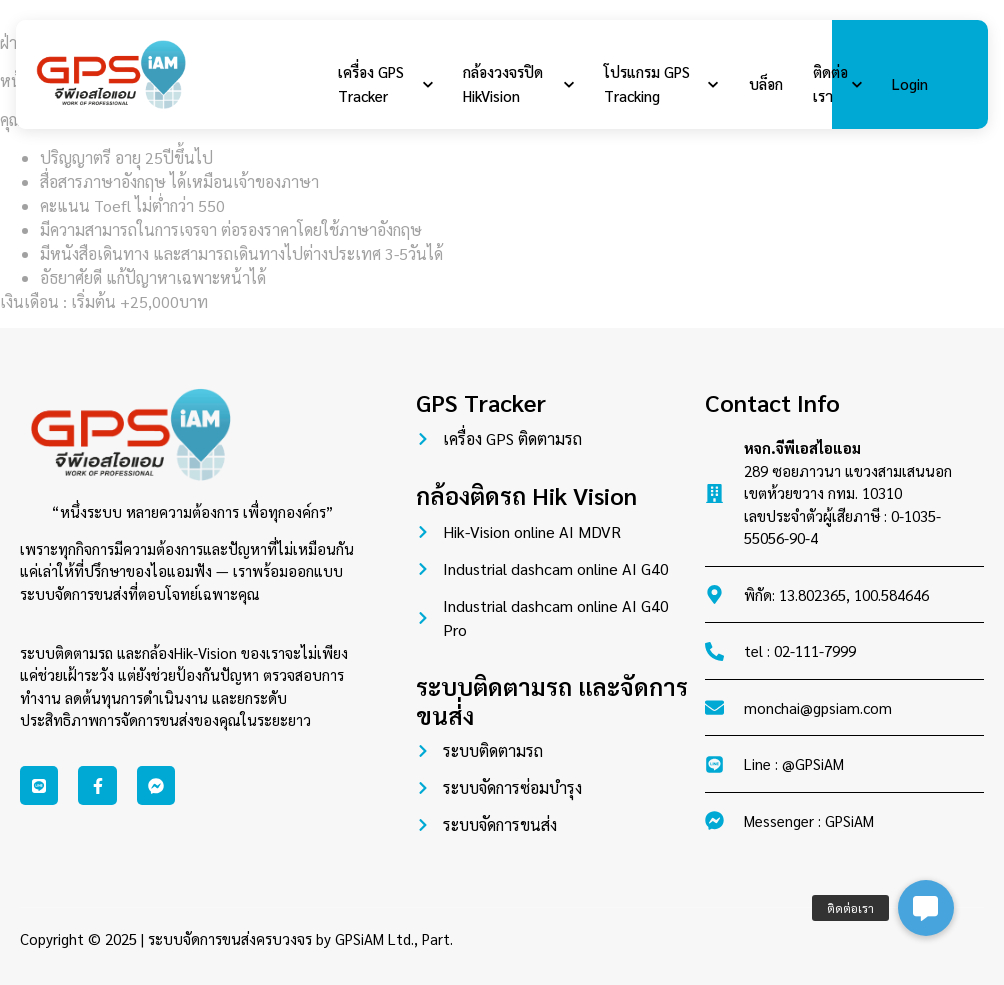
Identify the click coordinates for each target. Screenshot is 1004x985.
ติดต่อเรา (833, 83)
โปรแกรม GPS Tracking (658, 83)
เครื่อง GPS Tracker (385, 83)
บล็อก (762, 83)
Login (906, 83)
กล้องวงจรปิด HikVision (517, 83)
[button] (926, 908)
